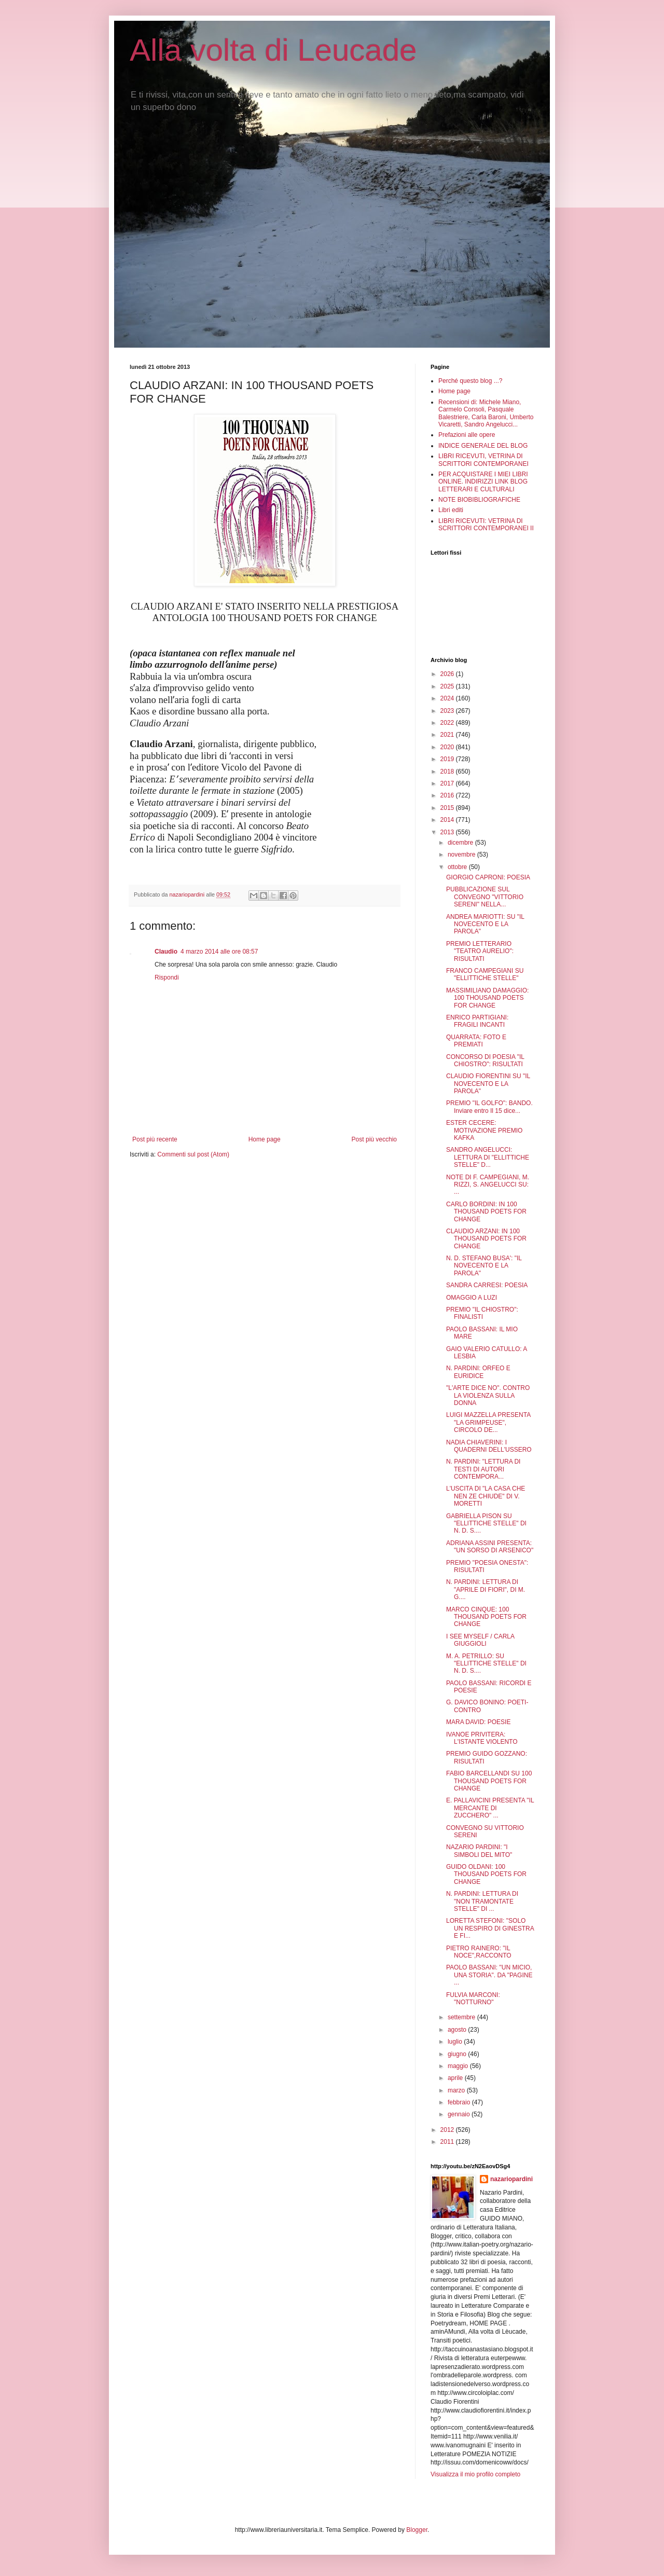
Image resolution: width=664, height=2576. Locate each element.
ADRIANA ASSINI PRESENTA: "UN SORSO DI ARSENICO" (489, 1546)
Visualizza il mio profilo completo (475, 2474)
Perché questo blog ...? (470, 380)
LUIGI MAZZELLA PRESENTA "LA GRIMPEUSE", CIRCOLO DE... (488, 1422)
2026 (448, 674)
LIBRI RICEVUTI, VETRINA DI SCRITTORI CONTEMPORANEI (483, 459)
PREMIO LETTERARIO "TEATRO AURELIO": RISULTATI (480, 951)
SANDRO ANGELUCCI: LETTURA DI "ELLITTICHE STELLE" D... (487, 1157)
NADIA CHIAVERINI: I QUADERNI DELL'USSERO (489, 1446)
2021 (448, 734)
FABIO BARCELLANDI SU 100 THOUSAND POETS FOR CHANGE (489, 1781)
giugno (458, 2054)
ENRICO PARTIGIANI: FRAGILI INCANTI (477, 1021)
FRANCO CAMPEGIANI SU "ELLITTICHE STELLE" (484, 974)
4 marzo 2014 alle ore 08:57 (219, 951)
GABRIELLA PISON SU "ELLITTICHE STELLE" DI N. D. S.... (486, 1523)
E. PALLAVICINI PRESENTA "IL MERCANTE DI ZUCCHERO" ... (490, 1808)
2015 (448, 807)
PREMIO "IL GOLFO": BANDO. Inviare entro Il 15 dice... (489, 1106)
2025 (448, 686)
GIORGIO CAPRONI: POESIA (488, 877)
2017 (448, 783)
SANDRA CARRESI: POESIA (487, 1285)
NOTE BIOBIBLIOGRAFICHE (479, 499)
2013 (448, 832)
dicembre (461, 842)
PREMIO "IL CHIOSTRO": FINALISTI (482, 1313)
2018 (448, 771)
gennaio (460, 2114)
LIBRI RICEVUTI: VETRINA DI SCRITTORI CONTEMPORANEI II (486, 524)
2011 (448, 2141)
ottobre (458, 867)
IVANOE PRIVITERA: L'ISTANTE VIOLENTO (482, 1738)
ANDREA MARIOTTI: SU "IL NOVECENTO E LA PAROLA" (485, 924)
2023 (448, 710)
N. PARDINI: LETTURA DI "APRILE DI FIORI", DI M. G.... (485, 1589)
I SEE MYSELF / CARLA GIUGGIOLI (480, 1640)
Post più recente (154, 1139)
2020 (448, 747)
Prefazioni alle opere (466, 434)
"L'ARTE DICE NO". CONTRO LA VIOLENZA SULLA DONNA (488, 1395)
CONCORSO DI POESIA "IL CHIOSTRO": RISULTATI (485, 1060)
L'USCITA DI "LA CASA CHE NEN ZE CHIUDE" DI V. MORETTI (485, 1496)
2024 (448, 698)
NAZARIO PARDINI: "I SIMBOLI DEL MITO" (479, 1850)
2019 (448, 759)
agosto (458, 2029)
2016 (448, 795)
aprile (456, 2078)
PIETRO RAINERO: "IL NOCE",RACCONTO (478, 1952)
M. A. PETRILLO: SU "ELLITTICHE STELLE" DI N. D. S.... (486, 1663)
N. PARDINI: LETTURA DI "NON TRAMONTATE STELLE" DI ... (482, 1901)
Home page (264, 1139)
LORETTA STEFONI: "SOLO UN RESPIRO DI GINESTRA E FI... (490, 1928)
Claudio (166, 951)
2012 (448, 2129)
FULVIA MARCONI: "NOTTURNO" (473, 1998)
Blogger (416, 2529)
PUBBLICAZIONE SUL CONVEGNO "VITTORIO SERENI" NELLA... (484, 897)
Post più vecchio (374, 1139)
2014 (448, 819)
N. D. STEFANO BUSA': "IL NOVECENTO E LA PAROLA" (483, 1266)
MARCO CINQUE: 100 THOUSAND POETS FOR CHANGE (486, 1617)
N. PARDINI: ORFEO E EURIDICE (478, 1372)
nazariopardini (511, 2179)
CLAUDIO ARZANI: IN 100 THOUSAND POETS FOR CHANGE (486, 1239)
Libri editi (450, 510)
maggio (459, 2066)
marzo (457, 2090)
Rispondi (167, 977)
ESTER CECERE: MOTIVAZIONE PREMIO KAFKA (484, 1130)
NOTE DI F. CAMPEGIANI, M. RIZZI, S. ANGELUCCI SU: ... (487, 1185)
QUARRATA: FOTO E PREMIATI (476, 1041)
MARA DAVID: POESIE (478, 1722)
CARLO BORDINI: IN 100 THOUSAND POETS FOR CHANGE (486, 1212)
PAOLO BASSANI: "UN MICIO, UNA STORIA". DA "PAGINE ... (489, 1975)
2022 (448, 722)
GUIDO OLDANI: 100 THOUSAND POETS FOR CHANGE (486, 1874)
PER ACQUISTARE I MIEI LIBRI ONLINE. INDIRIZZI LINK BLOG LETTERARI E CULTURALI (483, 482)
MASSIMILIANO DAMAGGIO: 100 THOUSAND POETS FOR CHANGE (487, 998)
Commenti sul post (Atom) (193, 1154)
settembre (462, 2017)
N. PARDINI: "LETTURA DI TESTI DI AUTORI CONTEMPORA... (483, 1469)
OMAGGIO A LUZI (471, 1297)
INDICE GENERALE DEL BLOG (483, 445)
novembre (462, 854)
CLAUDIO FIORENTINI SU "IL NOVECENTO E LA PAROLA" (488, 1083)
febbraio (460, 2102)
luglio (456, 2041)
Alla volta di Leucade (273, 50)
